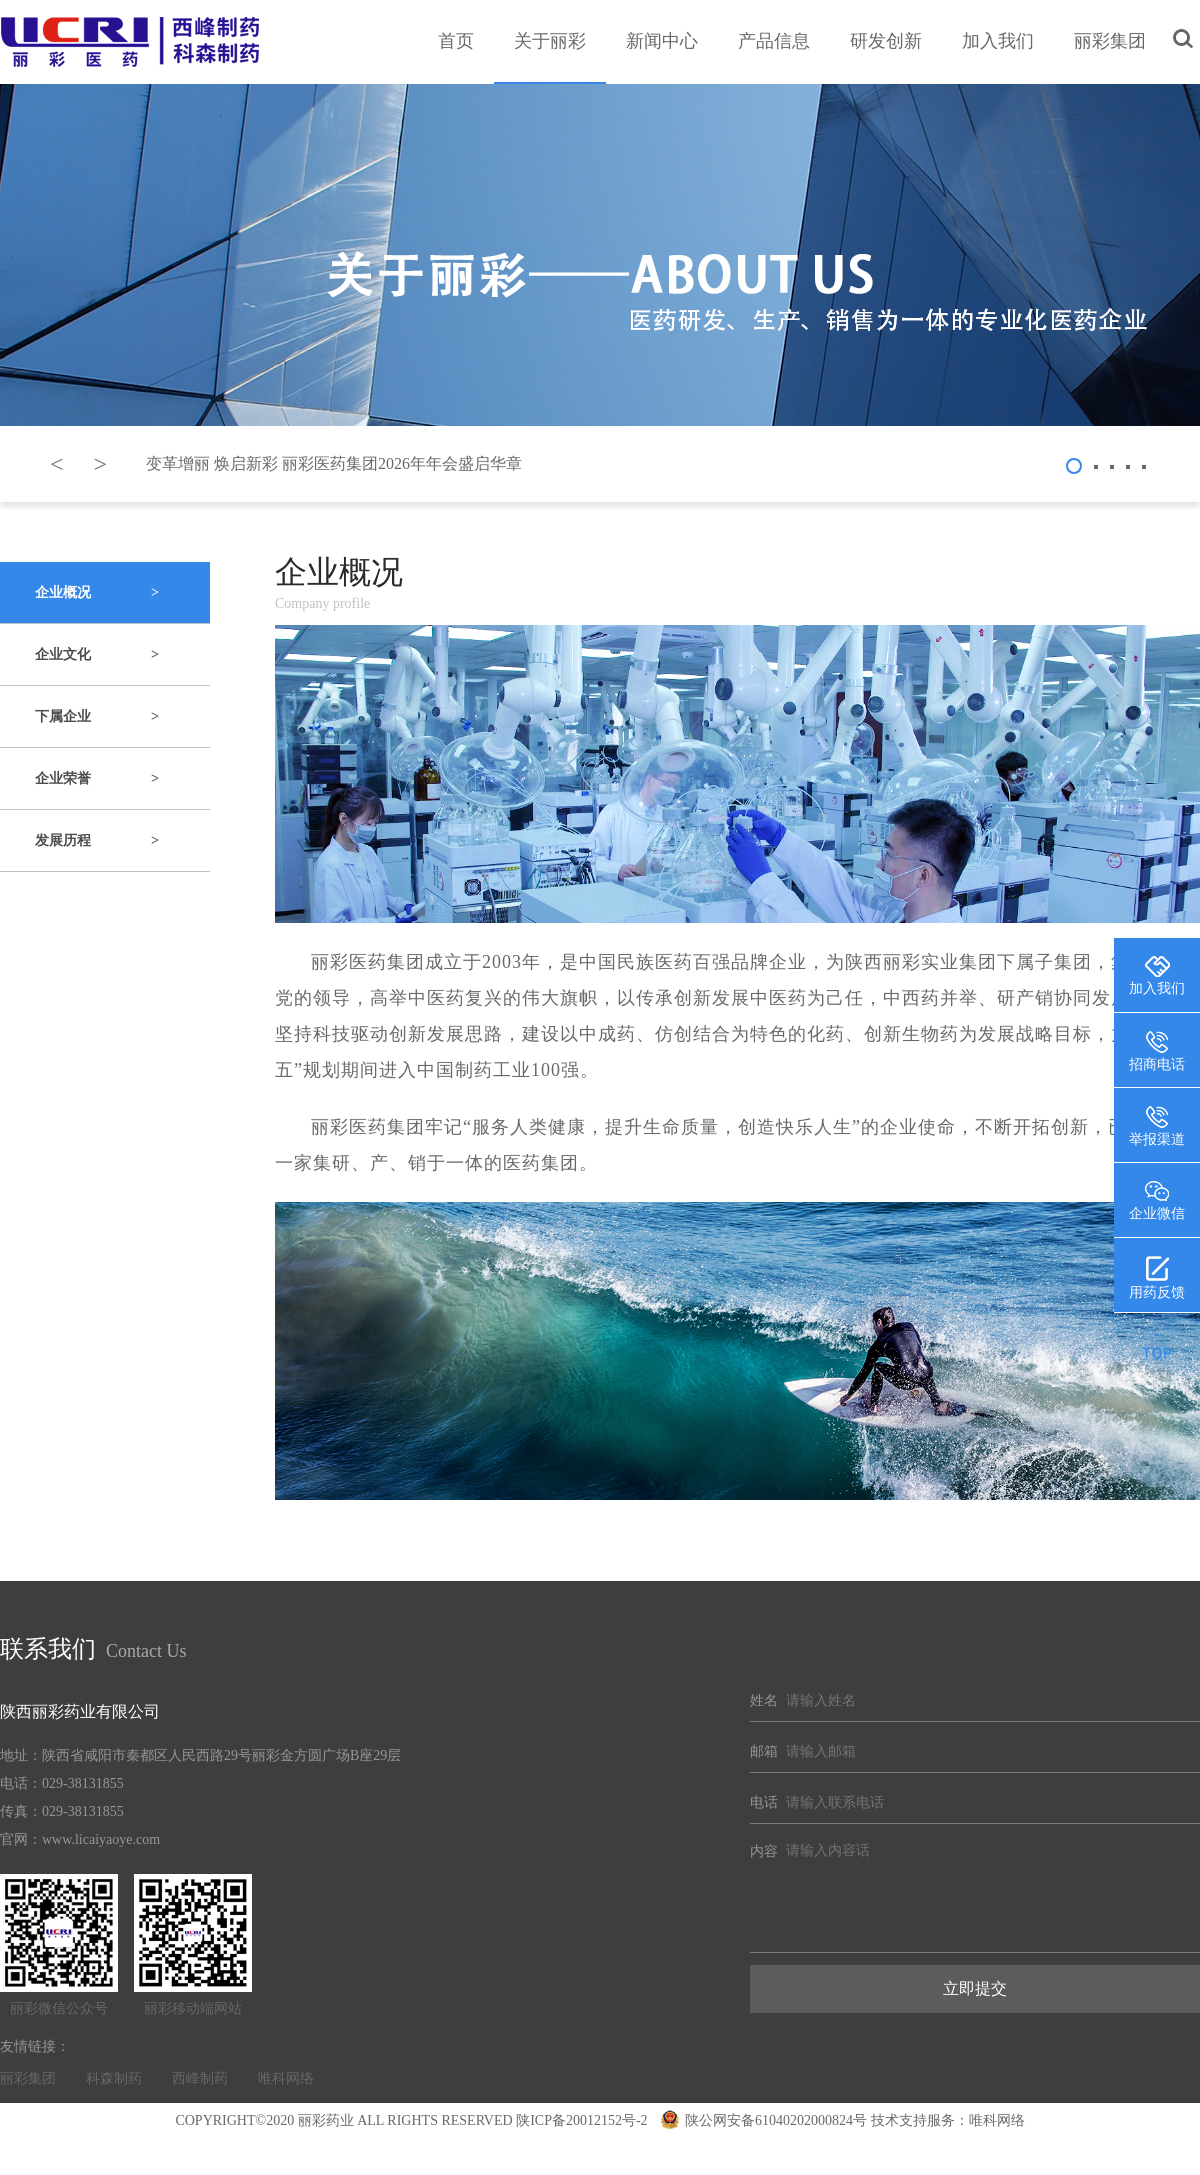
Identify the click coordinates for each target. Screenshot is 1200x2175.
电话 (764, 1802)
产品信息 (774, 41)
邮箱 (764, 1751)
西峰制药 (200, 2078)
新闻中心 (662, 41)
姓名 (764, 1700)
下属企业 (97, 716)
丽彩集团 (1110, 41)
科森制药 (114, 2078)
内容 (764, 1851)
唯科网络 (286, 2078)
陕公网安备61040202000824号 (764, 2120)
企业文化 (97, 654)
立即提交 (975, 1988)
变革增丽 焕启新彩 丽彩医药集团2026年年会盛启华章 (334, 463)
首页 (456, 41)
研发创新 (886, 41)
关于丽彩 (550, 41)
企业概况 (97, 592)
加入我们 (998, 41)
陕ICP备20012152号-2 (581, 2120)
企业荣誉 (97, 778)
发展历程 (97, 840)
